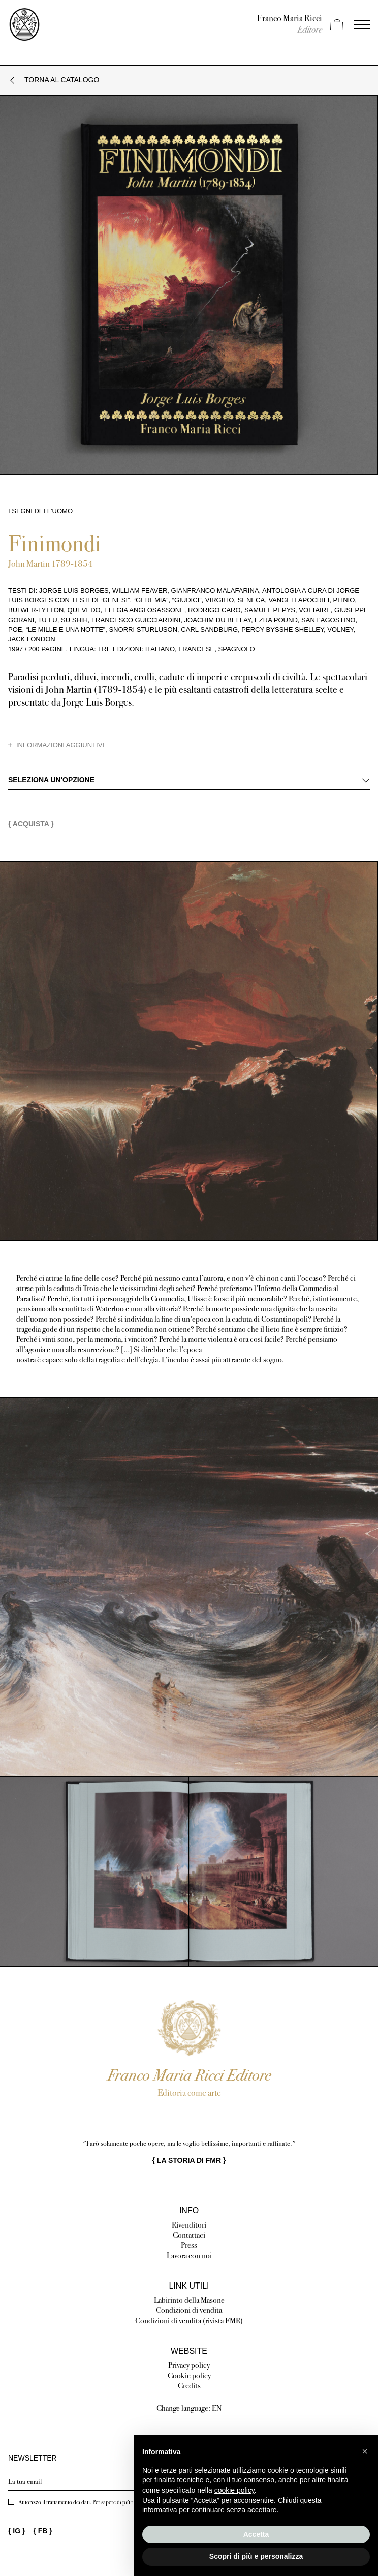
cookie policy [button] (234, 2490)
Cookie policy (189, 2375)
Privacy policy (189, 2365)
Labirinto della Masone (189, 2300)
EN (217, 2408)
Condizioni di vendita (189, 2310)
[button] (365, 2451)
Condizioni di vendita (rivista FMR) (189, 2320)
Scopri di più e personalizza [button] (256, 2556)
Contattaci (189, 2235)
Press (189, 2245)
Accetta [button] (256, 2534)
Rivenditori (189, 2225)
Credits (189, 2385)
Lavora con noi (189, 2255)
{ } (189, 2160)
